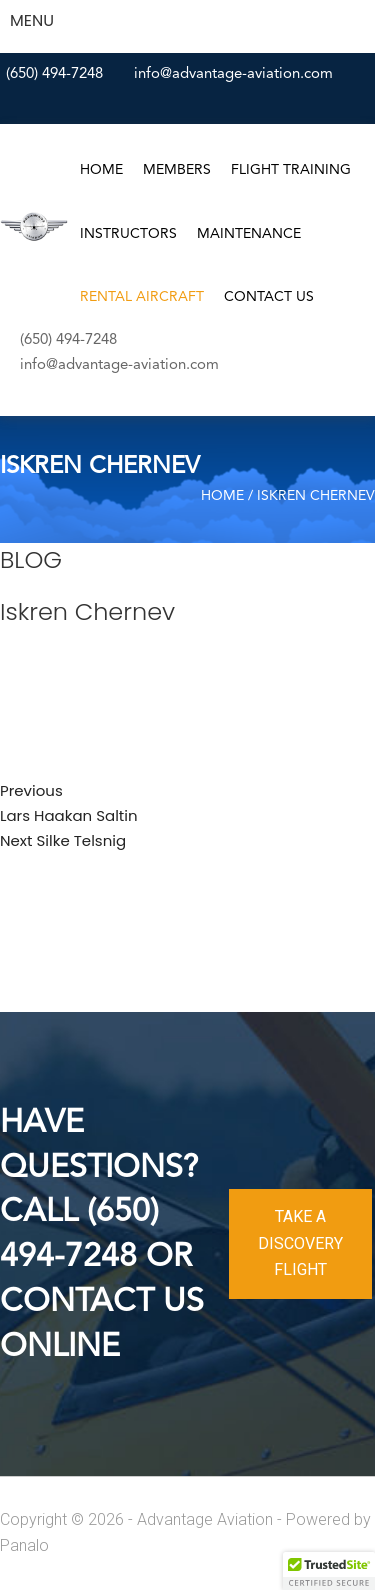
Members (177, 170)
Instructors (128, 234)
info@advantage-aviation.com (233, 74)
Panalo (24, 1545)
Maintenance (249, 234)
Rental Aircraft (142, 297)
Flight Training (291, 170)
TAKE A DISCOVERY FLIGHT (300, 1243)
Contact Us (269, 297)
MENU (32, 20)
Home (101, 170)
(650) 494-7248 (54, 74)
